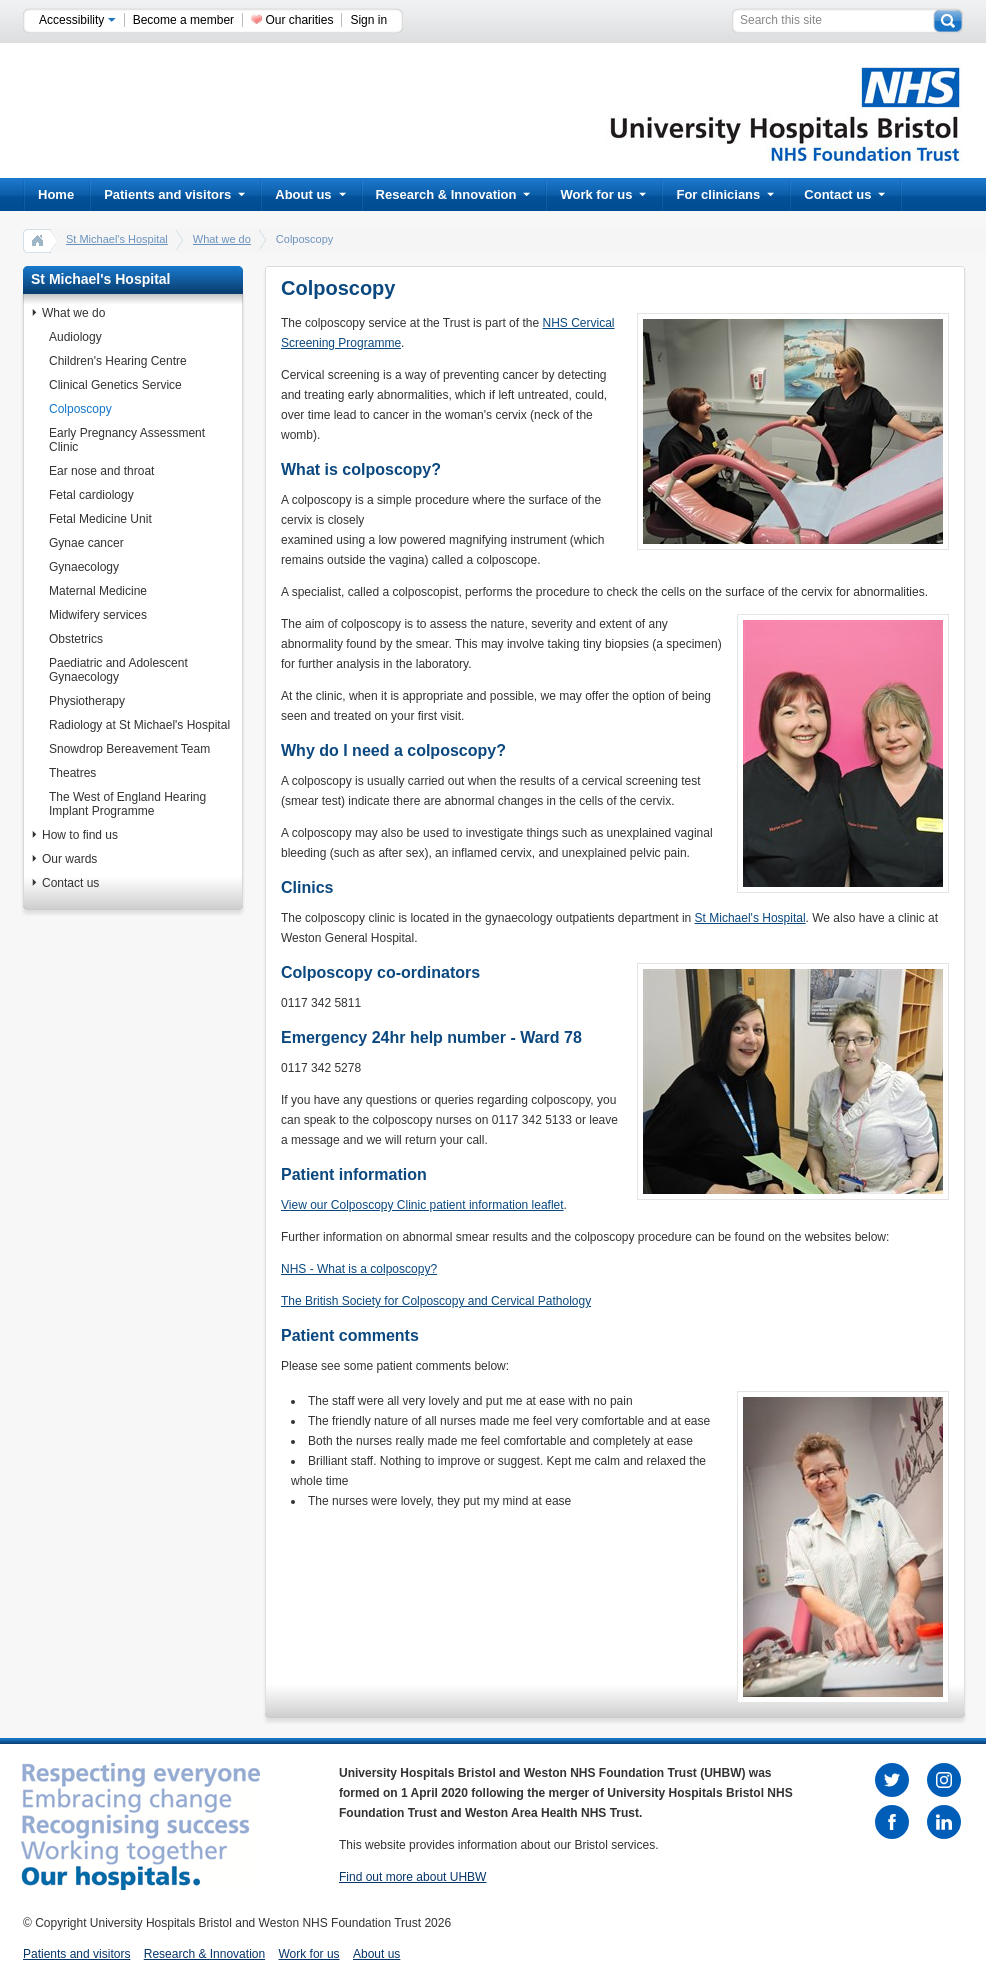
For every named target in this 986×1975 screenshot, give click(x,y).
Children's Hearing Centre (118, 361)
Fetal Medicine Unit (100, 519)
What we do (222, 239)
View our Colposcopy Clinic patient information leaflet (422, 1205)
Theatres (72, 773)
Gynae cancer (86, 543)
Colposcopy (80, 409)
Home (56, 194)
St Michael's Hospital (117, 239)
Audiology (75, 337)
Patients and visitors (174, 194)
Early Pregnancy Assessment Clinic (127, 440)
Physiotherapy (87, 701)
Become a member (183, 20)
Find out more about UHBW (412, 1877)
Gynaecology (84, 567)
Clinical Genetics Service (115, 385)
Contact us (844, 194)
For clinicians (725, 194)
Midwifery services (98, 615)
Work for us (603, 194)
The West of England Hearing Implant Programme (127, 804)
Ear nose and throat (101, 471)
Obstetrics (76, 639)
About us (310, 194)
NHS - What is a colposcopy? (359, 1269)
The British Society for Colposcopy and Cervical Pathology (436, 1301)
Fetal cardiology (91, 495)
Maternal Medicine (98, 591)
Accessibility (77, 20)
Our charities (299, 20)
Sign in (368, 20)
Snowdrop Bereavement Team (129, 749)
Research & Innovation (453, 194)
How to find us (80, 835)
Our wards (69, 859)
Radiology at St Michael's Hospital (139, 725)
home (38, 240)
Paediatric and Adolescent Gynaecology (118, 670)
